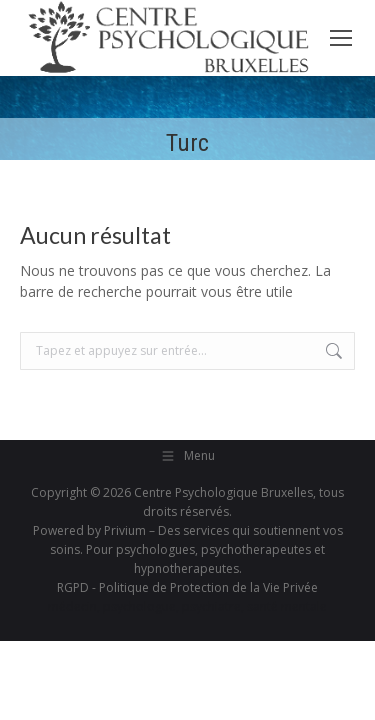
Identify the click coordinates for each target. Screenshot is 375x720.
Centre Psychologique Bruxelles (223, 492)
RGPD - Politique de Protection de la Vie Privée (187, 587)
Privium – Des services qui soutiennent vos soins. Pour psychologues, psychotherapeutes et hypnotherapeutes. (196, 549)
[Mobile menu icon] (341, 38)
